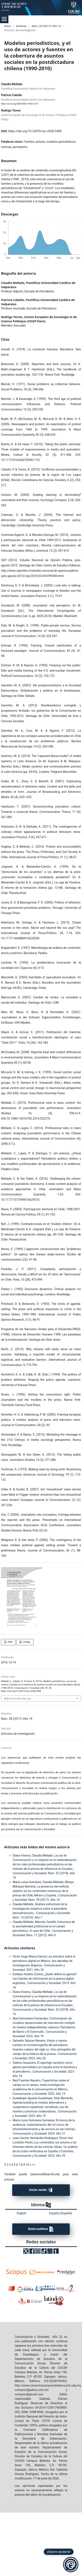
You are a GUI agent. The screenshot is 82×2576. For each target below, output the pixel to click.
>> (33, 2164)
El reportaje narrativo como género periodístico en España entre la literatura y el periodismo (45, 2067)
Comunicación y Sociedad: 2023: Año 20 (39, 2155)
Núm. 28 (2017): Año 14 (46, 26)
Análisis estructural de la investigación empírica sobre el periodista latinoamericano (40, 1908)
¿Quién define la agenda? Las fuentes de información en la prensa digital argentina (45, 1978)
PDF (10, 1642)
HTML (26, 1642)
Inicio (7, 26)
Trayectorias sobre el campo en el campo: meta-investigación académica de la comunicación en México (41, 2085)
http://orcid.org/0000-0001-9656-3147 (19, 104)
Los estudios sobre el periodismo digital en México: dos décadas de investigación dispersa (44, 1961)
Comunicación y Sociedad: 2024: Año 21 (39, 2133)
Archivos (21, 26)
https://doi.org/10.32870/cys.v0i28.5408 (34, 131)
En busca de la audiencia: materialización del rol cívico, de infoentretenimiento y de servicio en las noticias (44, 2125)
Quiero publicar (41, 2229)
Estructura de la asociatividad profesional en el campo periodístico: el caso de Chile (44, 1926)
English (21, 2213)
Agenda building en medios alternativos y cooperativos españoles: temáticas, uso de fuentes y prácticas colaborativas (40, 2107)
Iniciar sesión (41, 2190)
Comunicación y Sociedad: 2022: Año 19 (39, 2093)
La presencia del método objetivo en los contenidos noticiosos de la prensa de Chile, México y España (41, 1891)
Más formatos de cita (17, 1698)
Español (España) (60, 2213)
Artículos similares (19, 1948)
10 (27, 2164)
